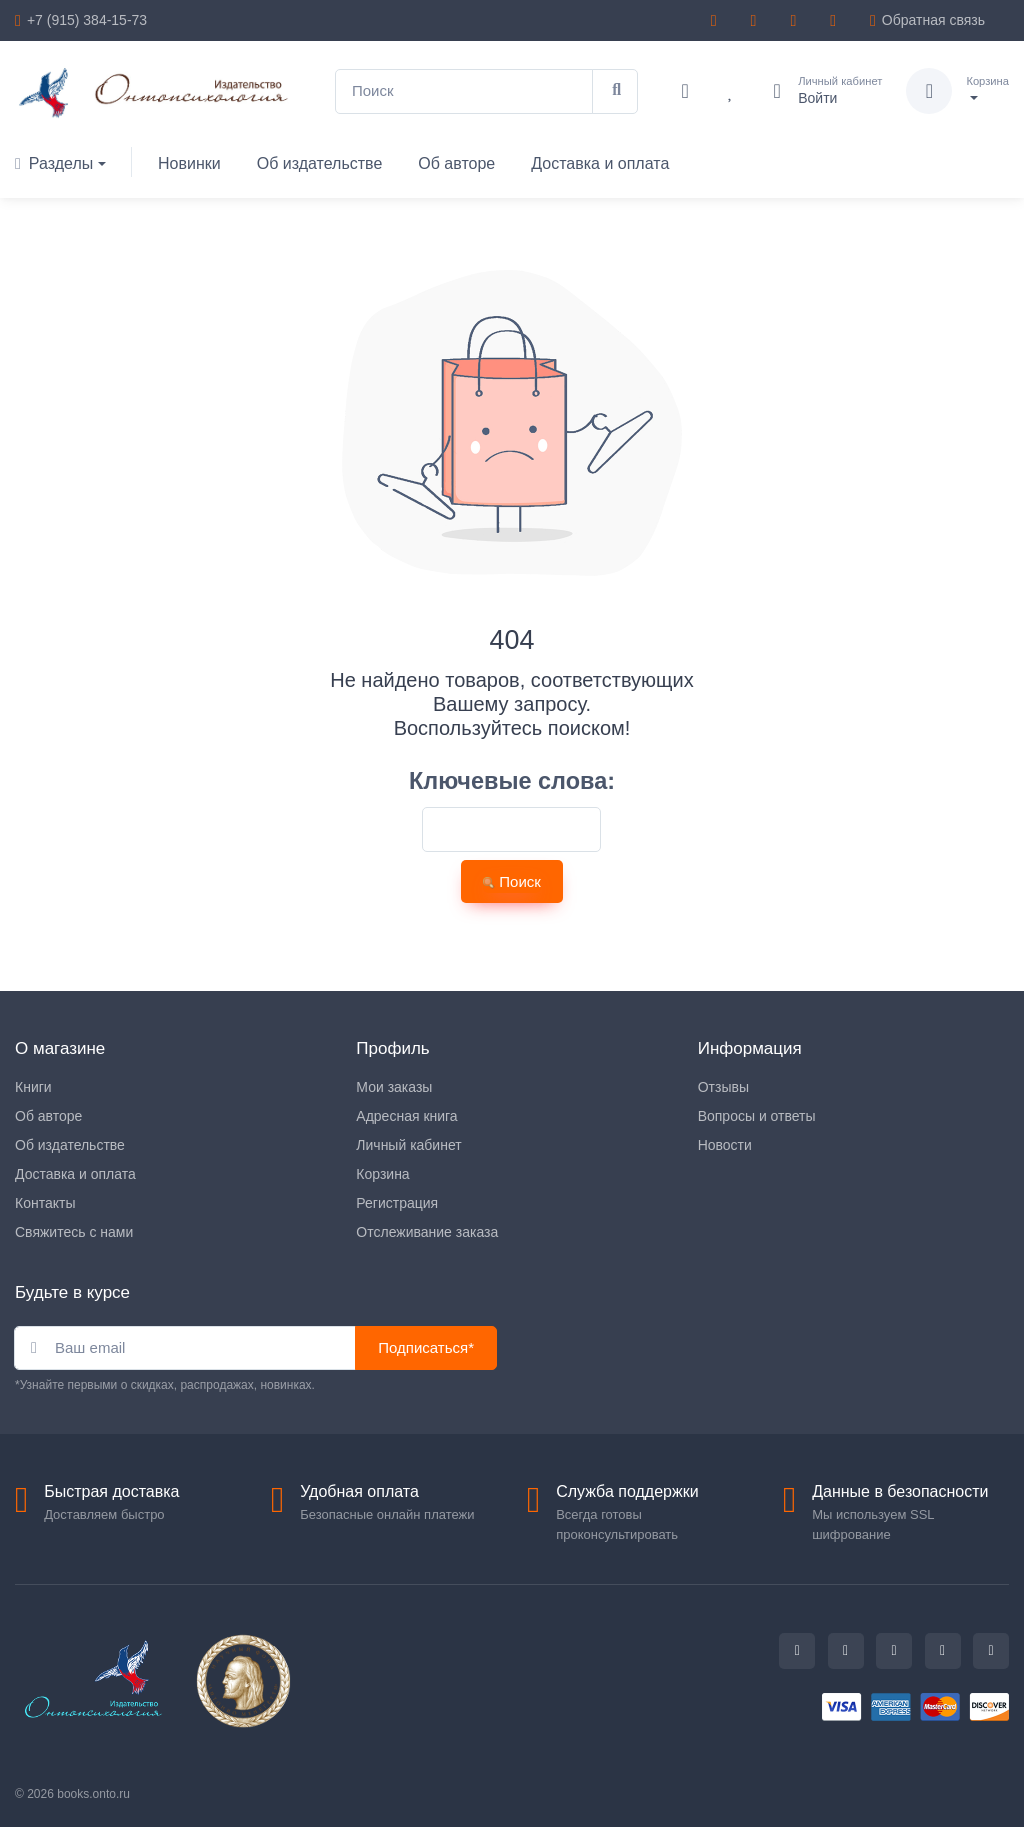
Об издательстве (320, 163)
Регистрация (397, 1203)
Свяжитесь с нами (74, 1232)
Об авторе (456, 163)
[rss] (991, 1651)
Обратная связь (927, 20)
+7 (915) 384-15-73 (87, 20)
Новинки (189, 163)
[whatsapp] (757, 20)
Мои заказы (394, 1087)
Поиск (512, 881)
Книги (33, 1087)
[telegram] (717, 20)
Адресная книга (406, 1116)
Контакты (45, 1203)
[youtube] (836, 20)
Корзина (382, 1174)
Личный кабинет (408, 1145)
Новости (725, 1145)
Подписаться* (426, 1347)
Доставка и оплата (600, 163)
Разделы (54, 163)
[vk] (796, 20)
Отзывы (723, 1087)
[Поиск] (464, 91)
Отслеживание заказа (427, 1232)
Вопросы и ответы (757, 1116)
